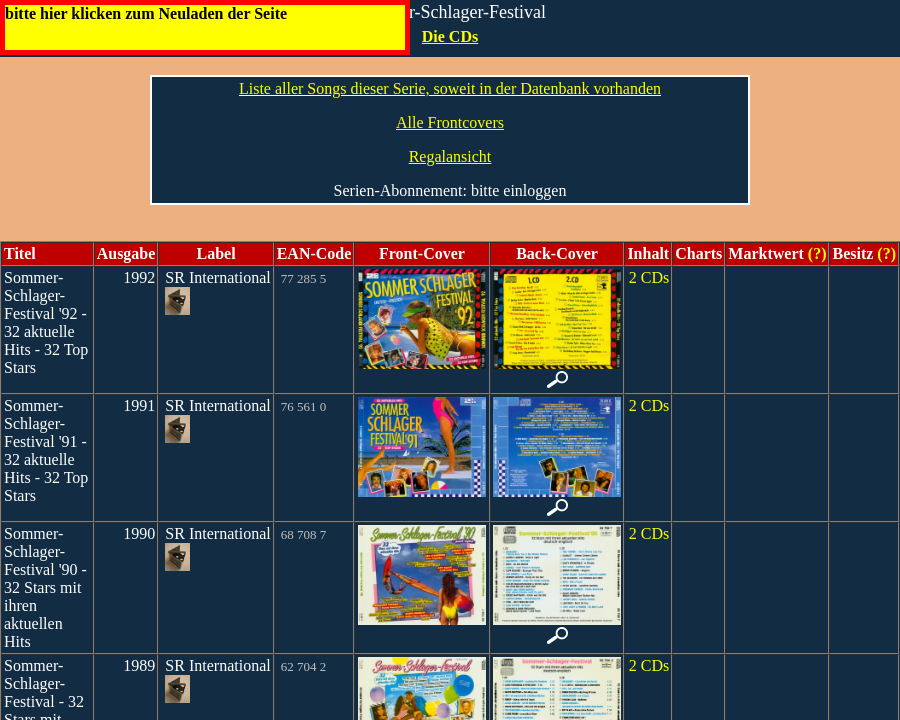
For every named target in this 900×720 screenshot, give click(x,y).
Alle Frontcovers (450, 122)
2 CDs (649, 277)
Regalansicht (450, 156)
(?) (815, 253)
